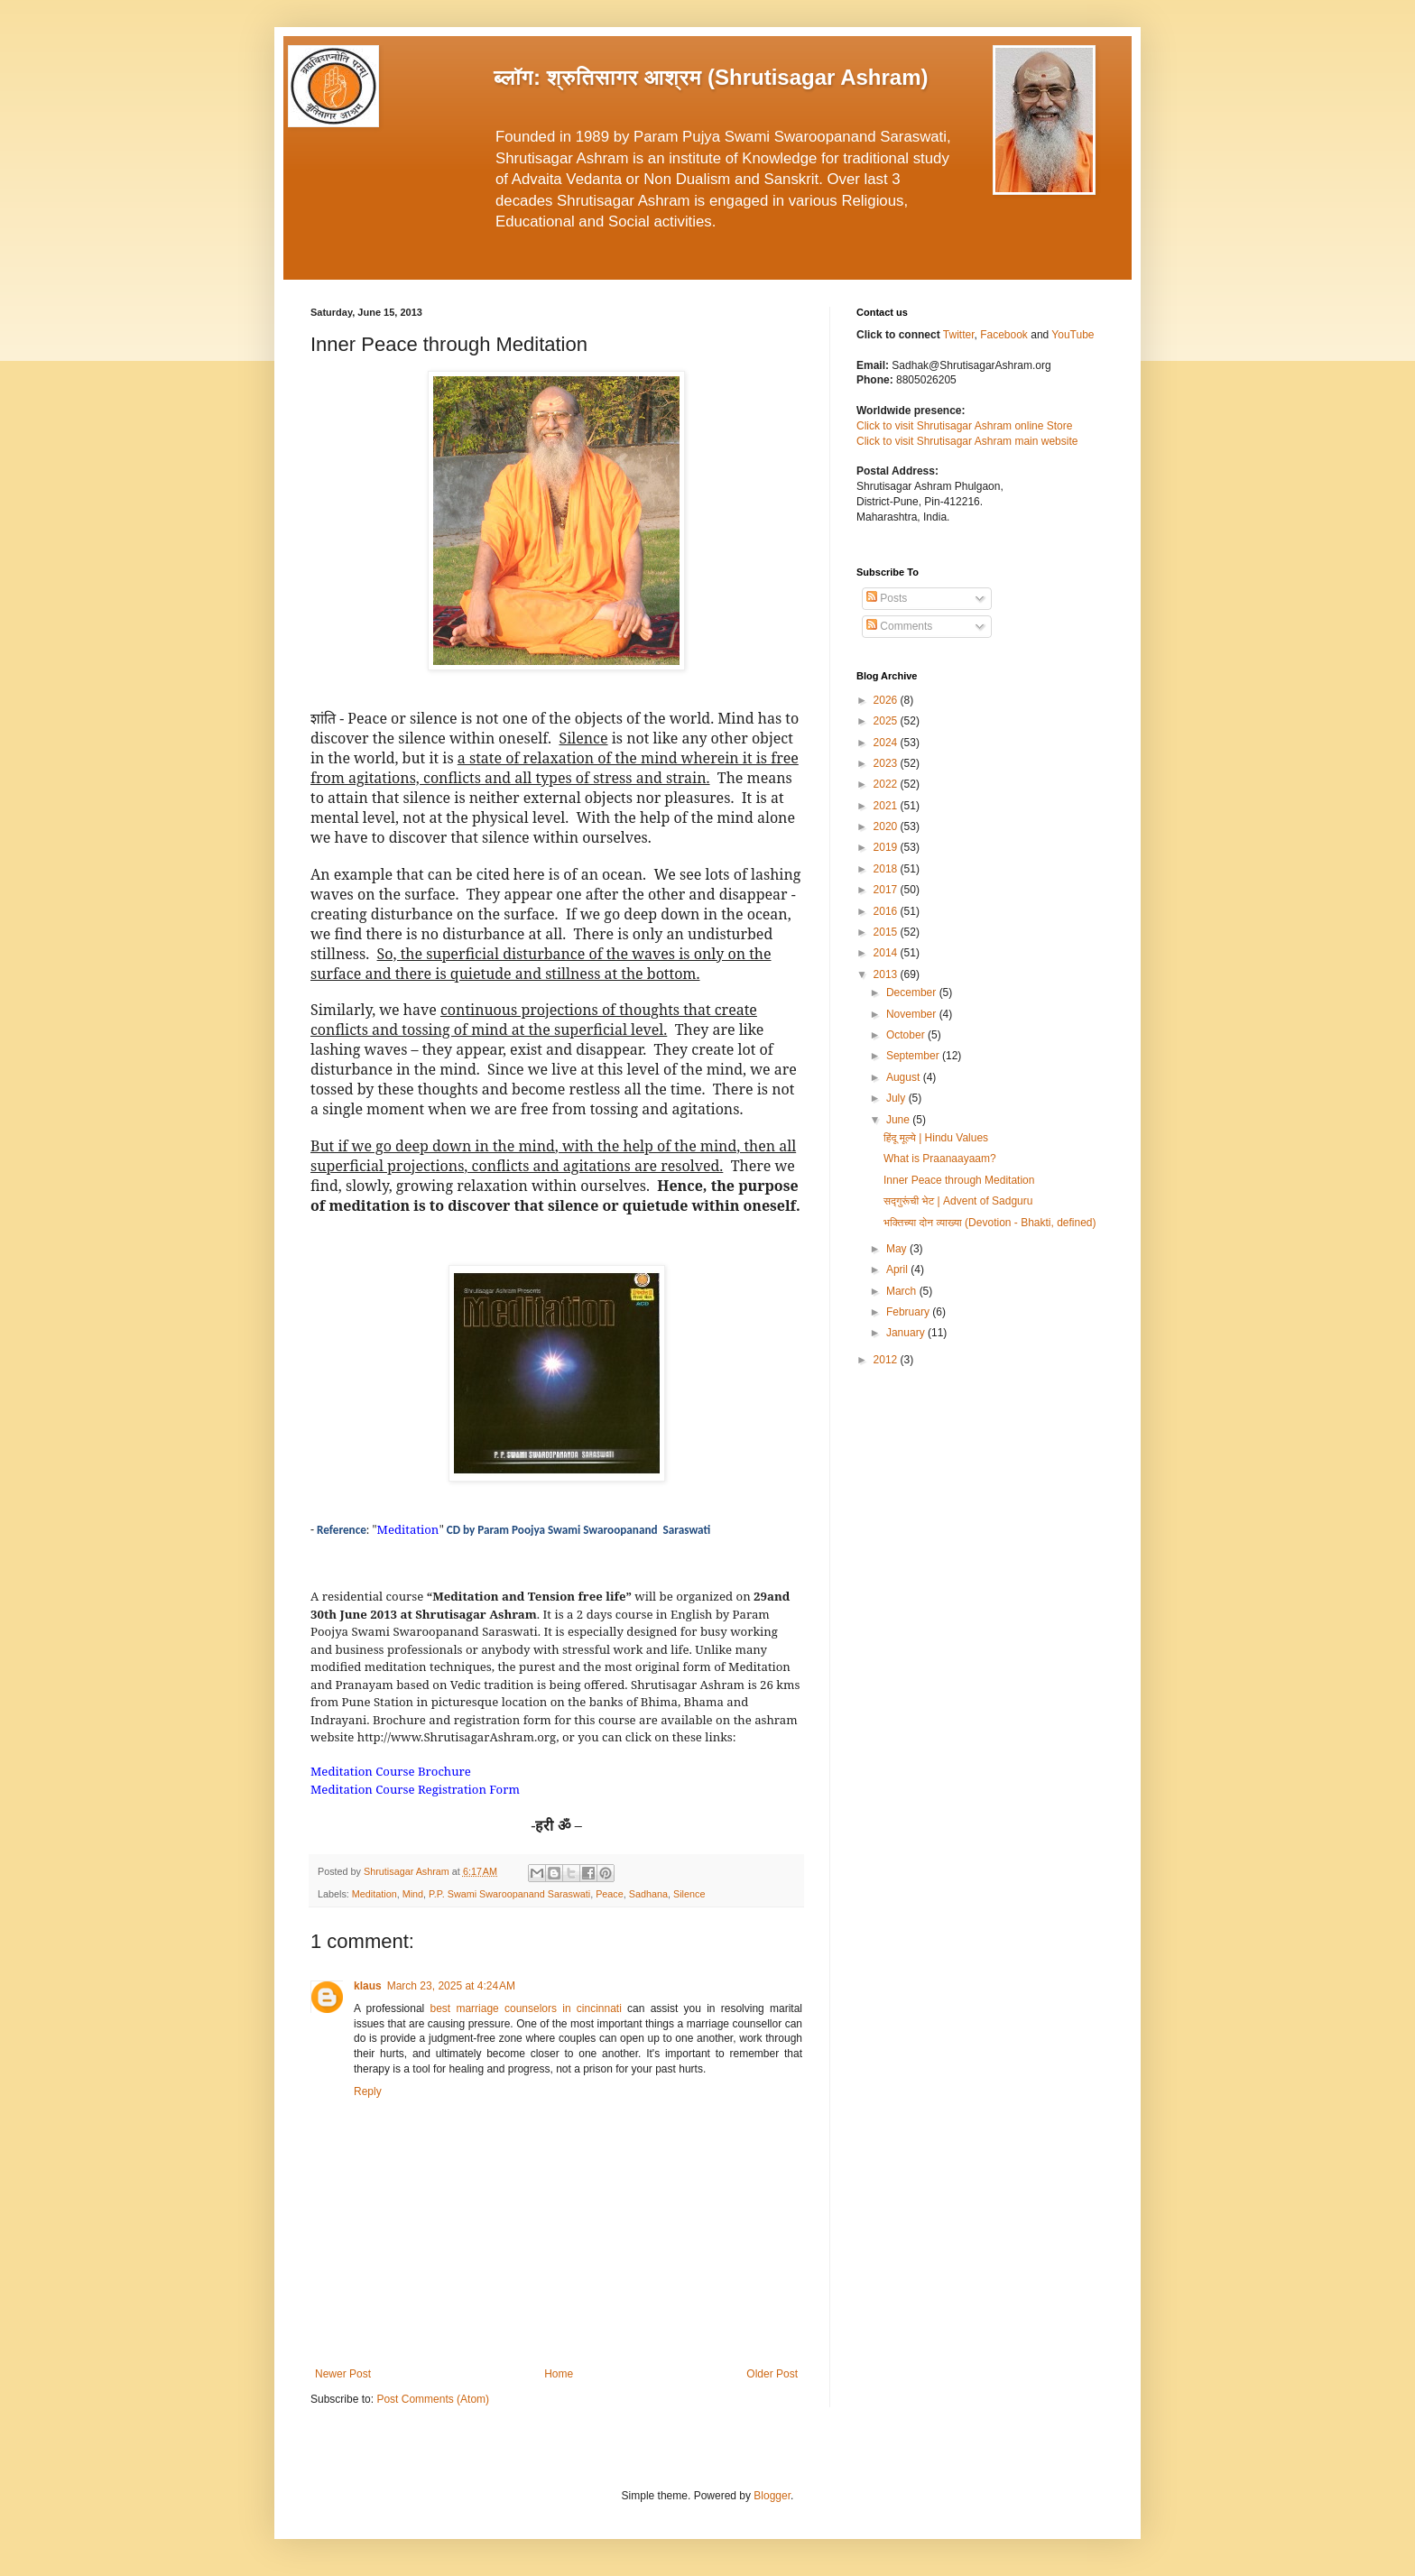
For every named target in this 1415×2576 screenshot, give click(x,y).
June (899, 1119)
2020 (887, 826)
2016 (887, 911)
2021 (887, 805)
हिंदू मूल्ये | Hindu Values (935, 1137)
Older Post (772, 2374)
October (907, 1035)
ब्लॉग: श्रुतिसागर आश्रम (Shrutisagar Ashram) (711, 77)
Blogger (772, 2495)
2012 (887, 1359)
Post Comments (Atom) (432, 2399)
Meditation (374, 1893)
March (903, 1291)
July (897, 1098)
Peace (610, 1893)
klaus (368, 1986)
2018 (887, 869)
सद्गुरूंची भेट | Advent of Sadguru (957, 1201)
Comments (899, 626)
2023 (887, 763)
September (914, 1055)
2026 (887, 700)
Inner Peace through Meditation (958, 1180)
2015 (887, 932)
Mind (412, 1893)
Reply (368, 2091)
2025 (887, 721)
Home (558, 2374)
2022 (887, 784)
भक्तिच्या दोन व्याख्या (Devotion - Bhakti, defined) (989, 1222)
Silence (689, 1893)
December (912, 992)
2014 (887, 952)
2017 (887, 889)
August (904, 1077)
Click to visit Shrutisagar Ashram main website (966, 441)
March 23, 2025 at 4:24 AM (451, 1986)
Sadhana (648, 1893)
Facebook (1005, 334)
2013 (887, 974)
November (912, 1014)
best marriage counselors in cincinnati (526, 2008)
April (898, 1269)
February (909, 1312)
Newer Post (343, 2374)
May (898, 1248)
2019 (887, 847)
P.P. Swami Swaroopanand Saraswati (509, 1893)
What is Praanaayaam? (939, 1158)
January (907, 1332)
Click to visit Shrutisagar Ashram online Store (964, 426)
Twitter (959, 334)
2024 (887, 742)
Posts (886, 598)
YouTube (1072, 334)
